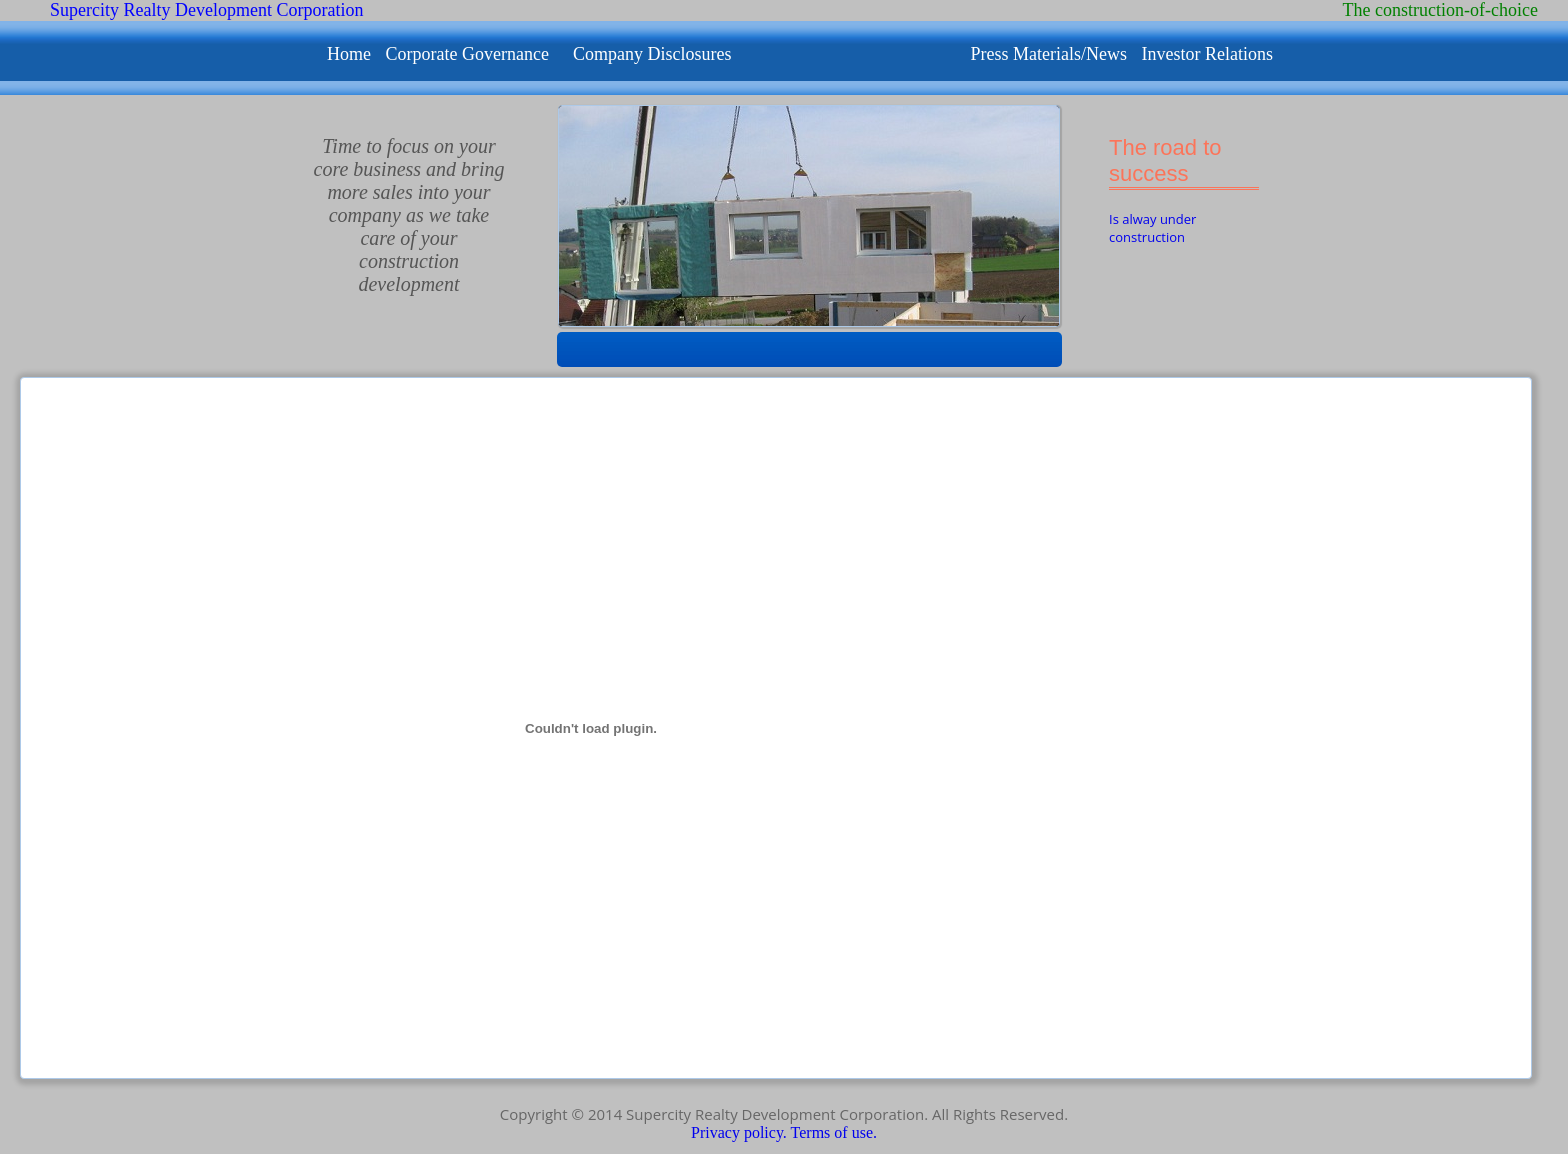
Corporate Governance (467, 54)
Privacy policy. (741, 1132)
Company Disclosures (652, 54)
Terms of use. (834, 1132)
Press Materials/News (1050, 54)
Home (351, 54)
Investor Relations (1206, 54)
